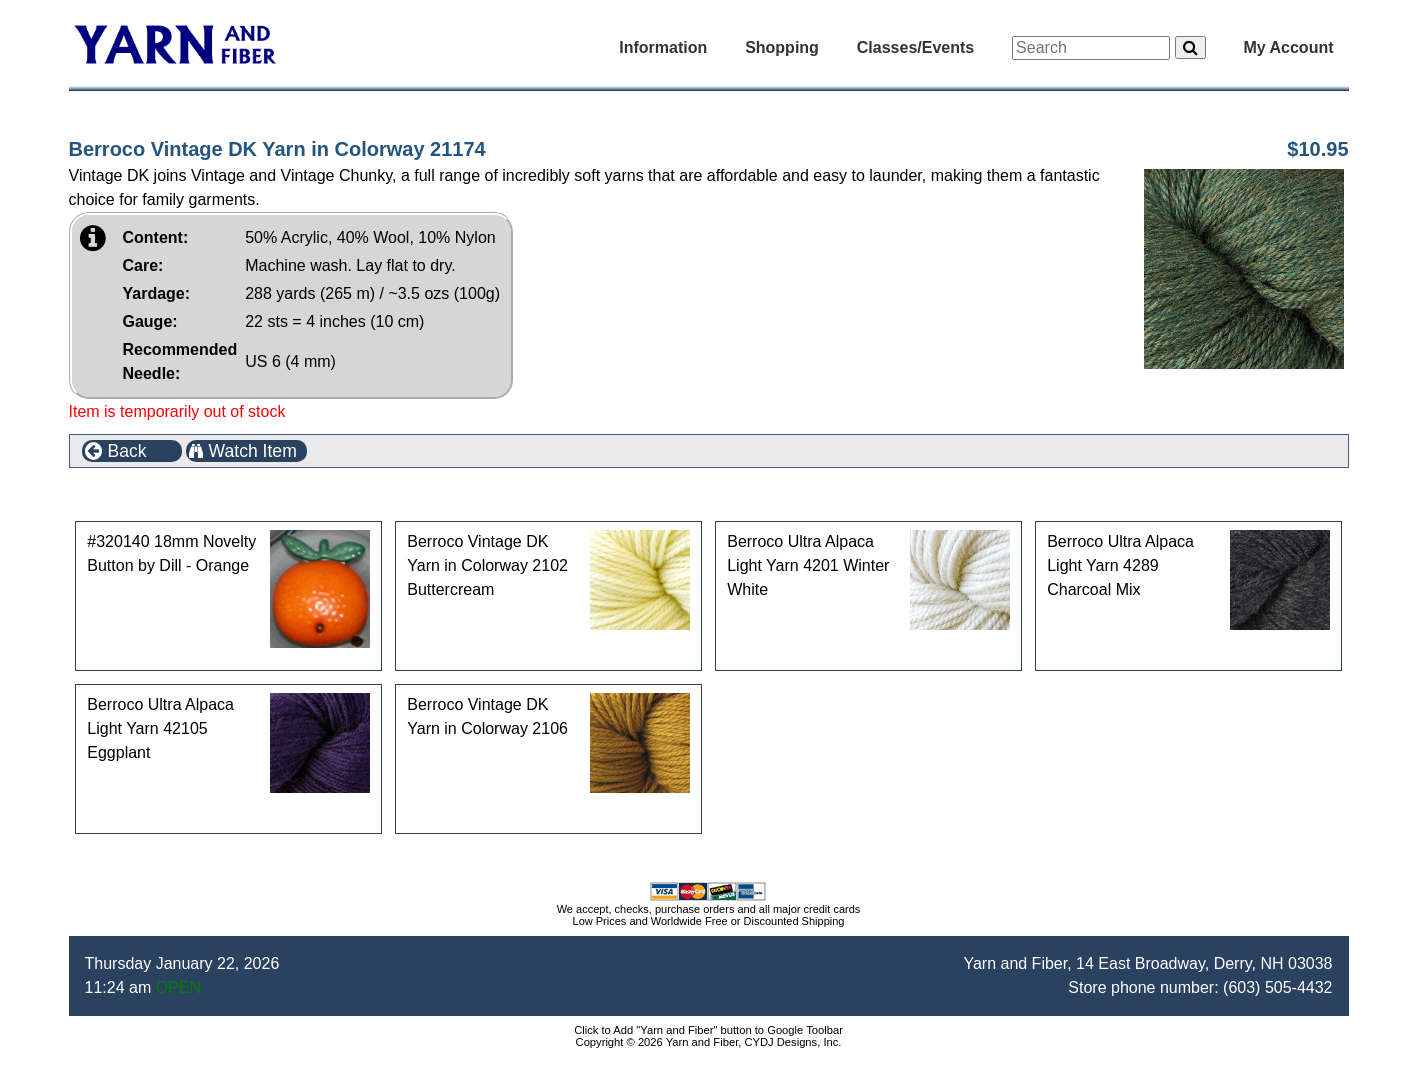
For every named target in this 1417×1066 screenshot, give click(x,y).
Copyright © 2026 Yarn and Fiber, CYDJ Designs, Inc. (709, 1042)
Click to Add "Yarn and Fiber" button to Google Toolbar (708, 1030)
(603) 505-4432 (1277, 987)
